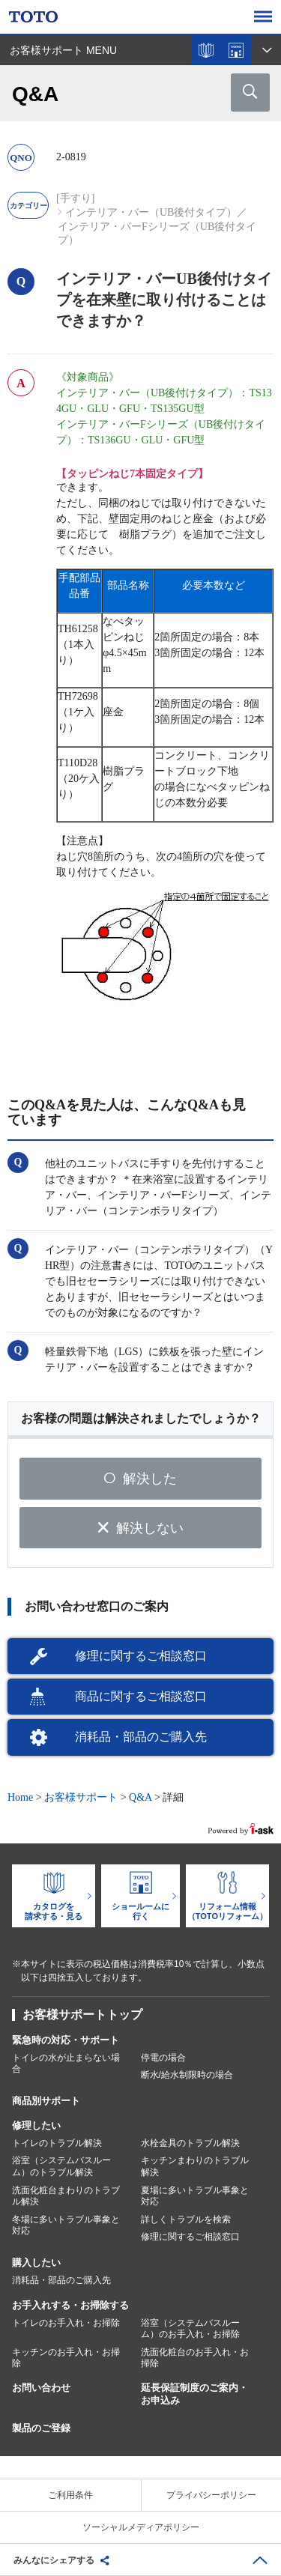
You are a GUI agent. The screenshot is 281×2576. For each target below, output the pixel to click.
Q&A (140, 1797)
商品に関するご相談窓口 (141, 1696)
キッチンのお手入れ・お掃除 (66, 2358)
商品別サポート (46, 2100)
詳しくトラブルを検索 (186, 2219)
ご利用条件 (70, 2495)
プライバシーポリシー (211, 2495)
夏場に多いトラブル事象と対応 (195, 2196)
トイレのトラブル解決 (57, 2143)
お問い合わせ (41, 2387)
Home (20, 1797)
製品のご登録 (41, 2428)
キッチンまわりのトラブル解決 (195, 2166)
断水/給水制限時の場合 (187, 2075)
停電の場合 (163, 2057)
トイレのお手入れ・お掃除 (66, 2323)
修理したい (36, 2125)
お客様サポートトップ (82, 2014)
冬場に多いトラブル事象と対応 (66, 2225)
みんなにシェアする (53, 2560)
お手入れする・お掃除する (70, 2305)
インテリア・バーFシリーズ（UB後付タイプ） (157, 233)
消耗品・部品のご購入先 (141, 1736)
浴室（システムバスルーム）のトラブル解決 (61, 2166)
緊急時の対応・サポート (65, 2040)
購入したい (36, 2262)
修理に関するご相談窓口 (141, 1655)
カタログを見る (206, 50)
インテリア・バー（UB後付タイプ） (151, 212)
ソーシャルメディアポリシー (140, 2527)
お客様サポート (81, 1797)
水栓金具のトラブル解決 (190, 2143)
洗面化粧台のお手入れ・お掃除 (195, 2358)
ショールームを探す (236, 50)
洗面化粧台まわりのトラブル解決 (66, 2196)
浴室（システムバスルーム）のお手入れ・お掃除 (190, 2329)
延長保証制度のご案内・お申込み (194, 2394)
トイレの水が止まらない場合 (66, 2063)
